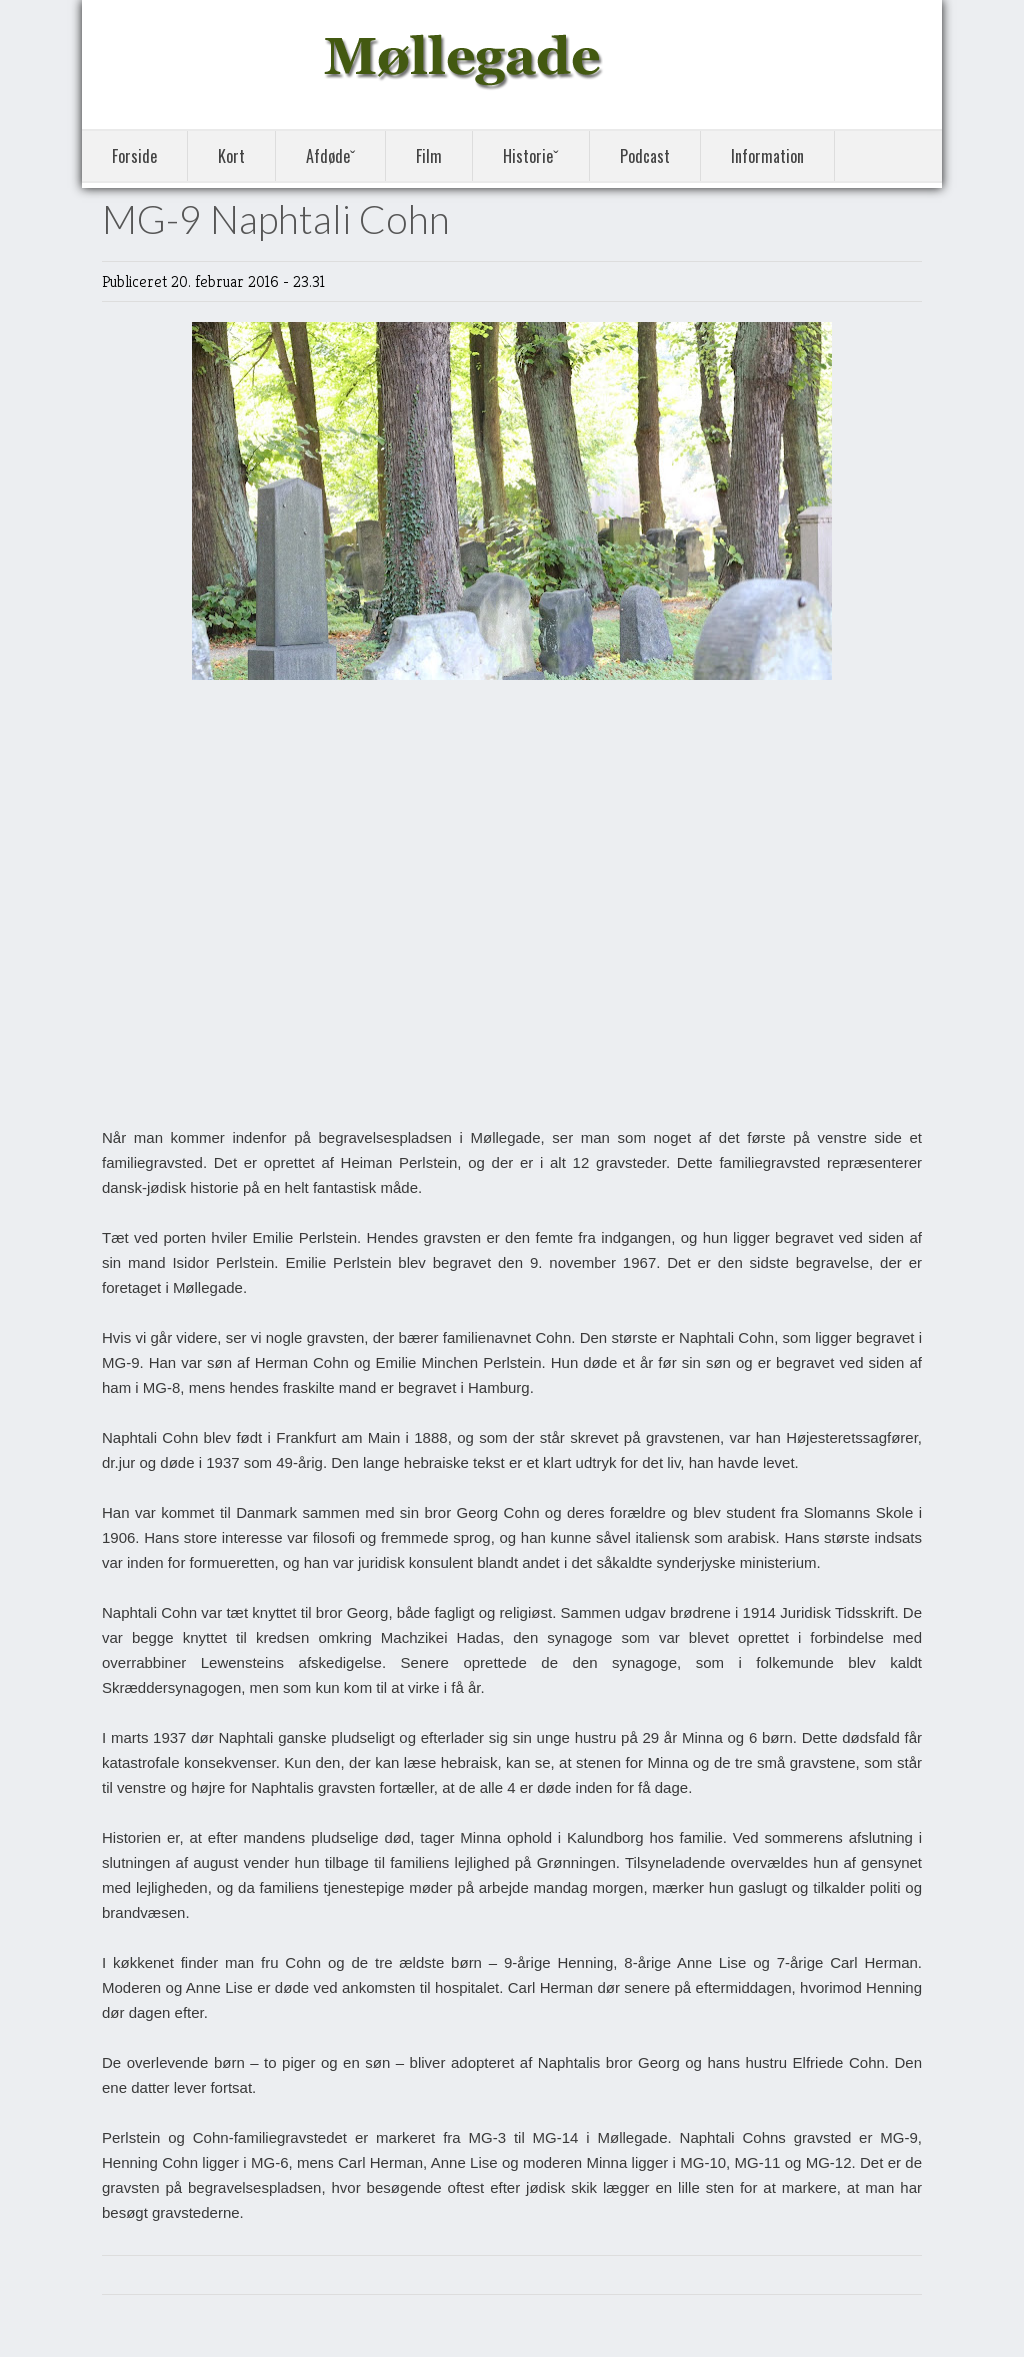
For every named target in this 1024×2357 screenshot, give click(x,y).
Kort (231, 156)
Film (429, 156)
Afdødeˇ (330, 156)
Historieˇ (530, 156)
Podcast (645, 156)
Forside (134, 156)
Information (767, 156)
